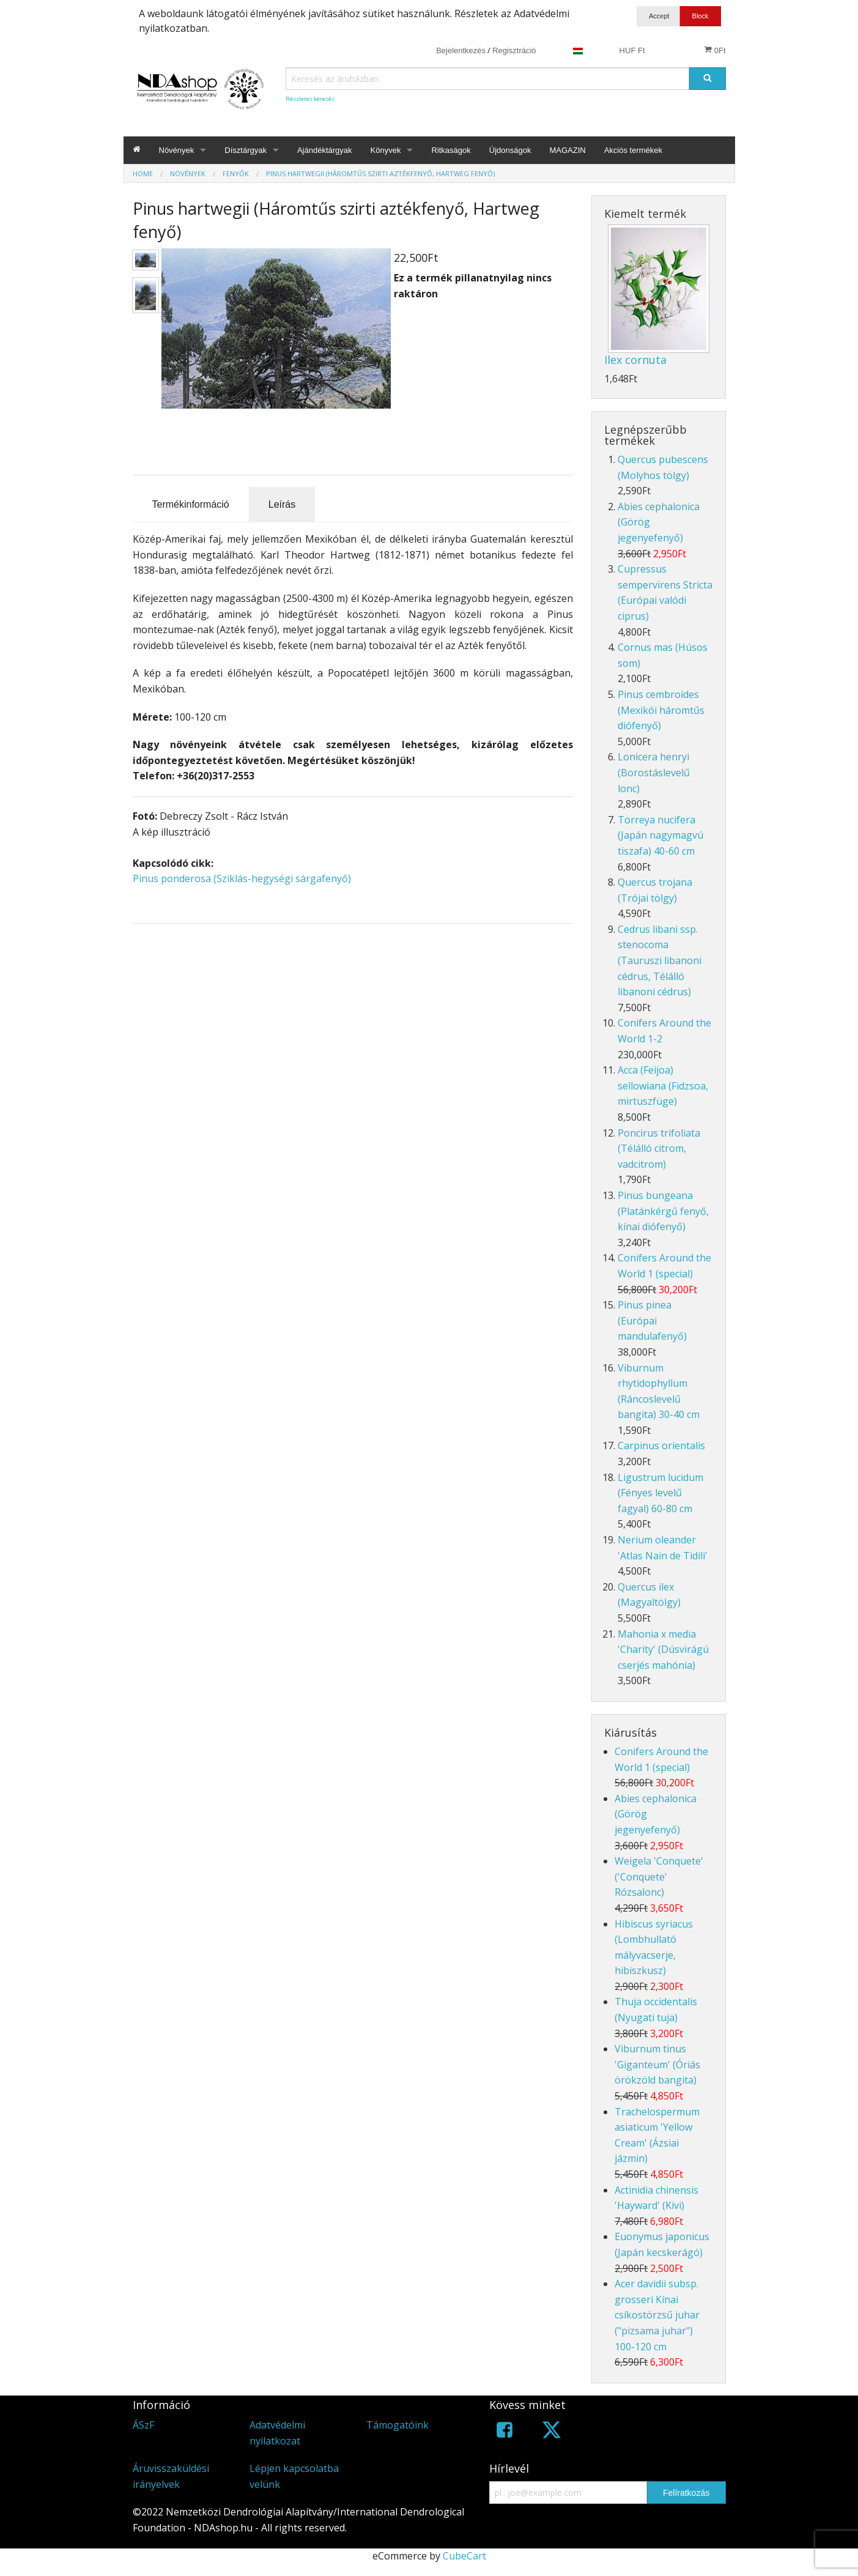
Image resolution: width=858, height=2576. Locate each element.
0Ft (714, 50)
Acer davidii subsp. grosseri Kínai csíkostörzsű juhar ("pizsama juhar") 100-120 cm (657, 2315)
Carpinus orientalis (661, 1445)
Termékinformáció (190, 504)
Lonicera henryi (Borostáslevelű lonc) (654, 772)
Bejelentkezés (461, 50)
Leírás (281, 504)
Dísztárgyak (245, 150)
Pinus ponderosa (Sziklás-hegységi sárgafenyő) (242, 878)
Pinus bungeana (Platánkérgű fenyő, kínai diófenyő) (663, 1211)
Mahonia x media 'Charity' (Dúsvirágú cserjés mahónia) (663, 1649)
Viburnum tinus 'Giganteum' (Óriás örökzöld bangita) (657, 2064)
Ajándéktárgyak (324, 150)
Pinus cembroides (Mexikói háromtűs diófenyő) (661, 710)
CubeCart (464, 2556)
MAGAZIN (567, 150)
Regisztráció (514, 50)
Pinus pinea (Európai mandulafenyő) (652, 1320)
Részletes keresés (310, 99)
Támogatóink (397, 2425)
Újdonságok (510, 150)
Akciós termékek (633, 150)
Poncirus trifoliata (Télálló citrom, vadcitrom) (659, 1148)
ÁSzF (143, 2425)
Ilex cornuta (635, 359)
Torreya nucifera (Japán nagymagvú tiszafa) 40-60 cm (660, 835)
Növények (176, 150)
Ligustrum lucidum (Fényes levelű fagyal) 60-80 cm (660, 1493)
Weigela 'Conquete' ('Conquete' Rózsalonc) (659, 1876)
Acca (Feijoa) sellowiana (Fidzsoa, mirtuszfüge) (663, 1085)
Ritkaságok (450, 150)
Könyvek (386, 150)
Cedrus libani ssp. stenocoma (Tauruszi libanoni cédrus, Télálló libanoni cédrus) (659, 960)
